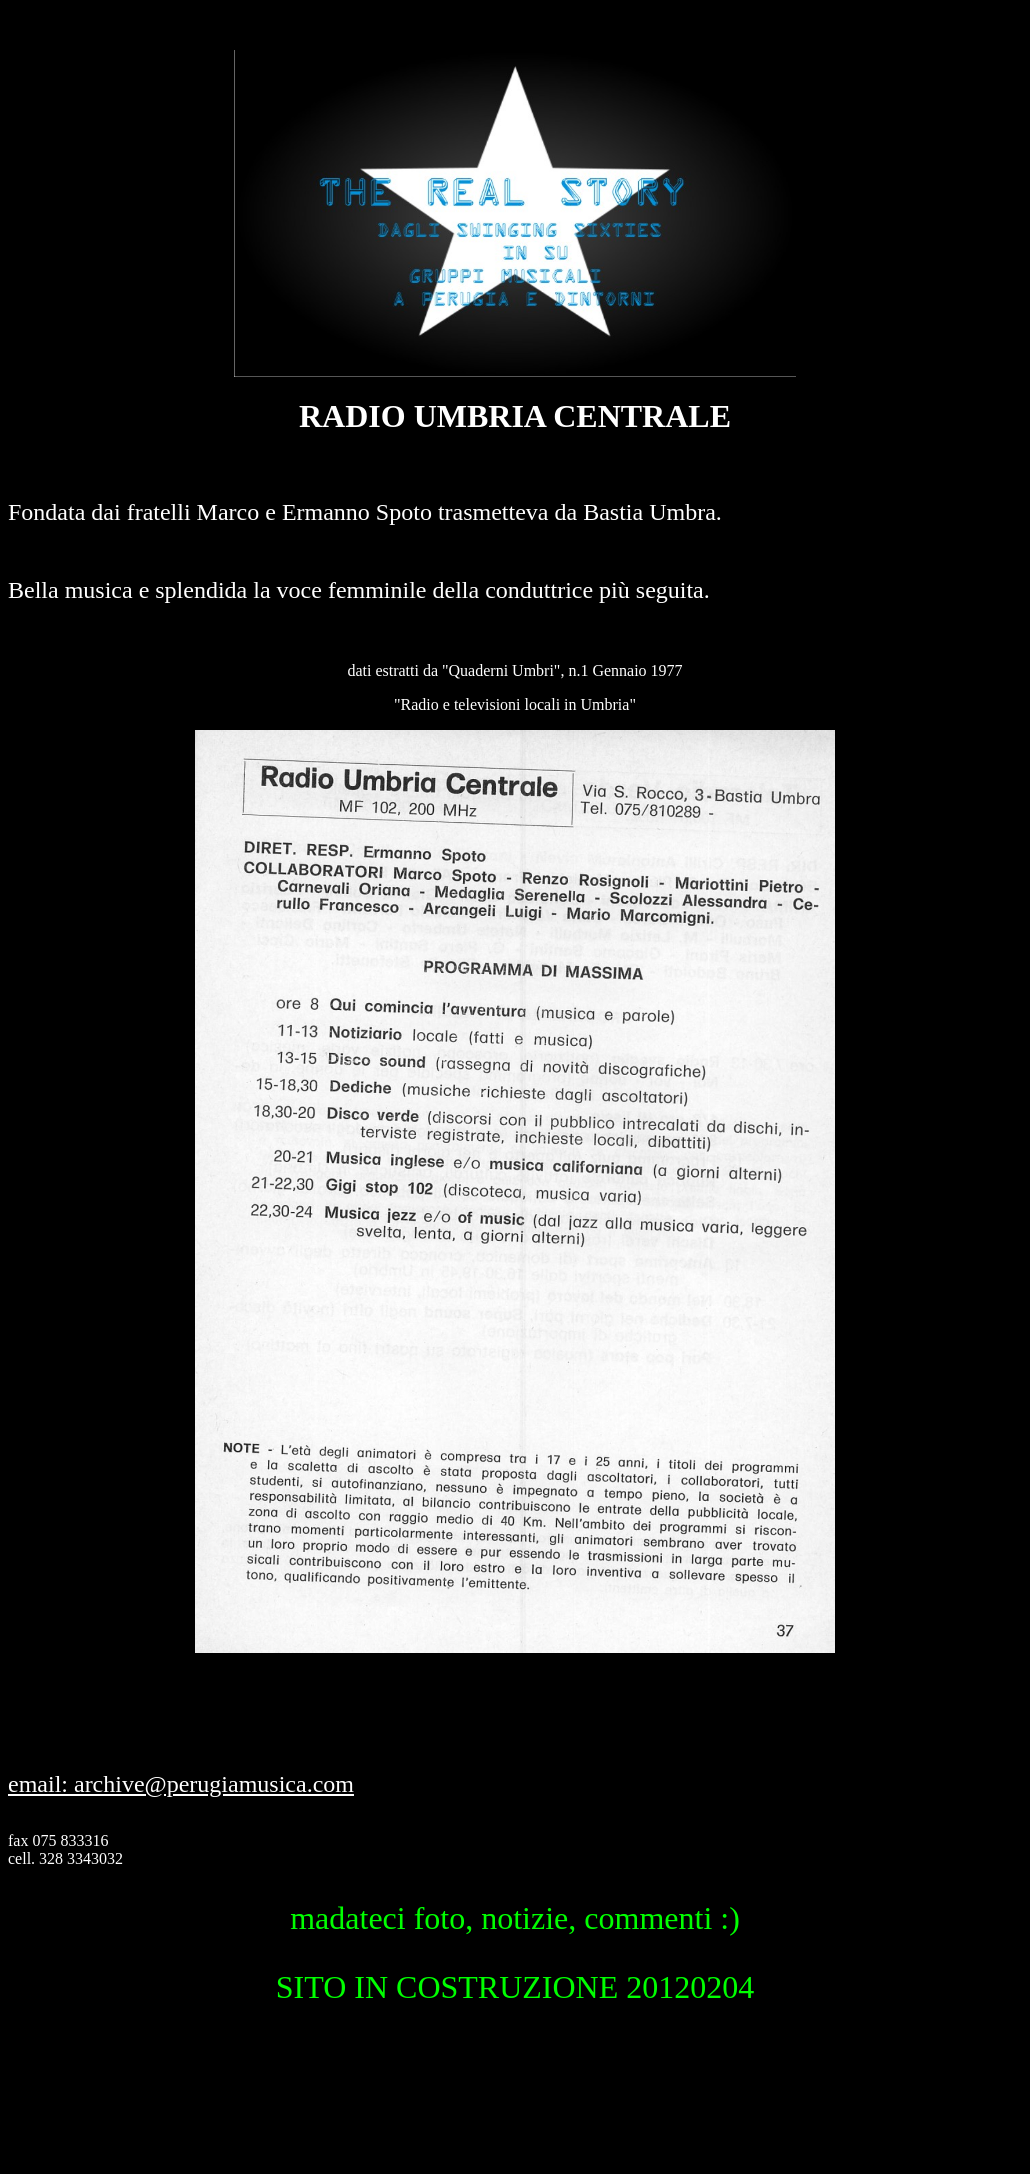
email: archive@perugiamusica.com (181, 1784)
